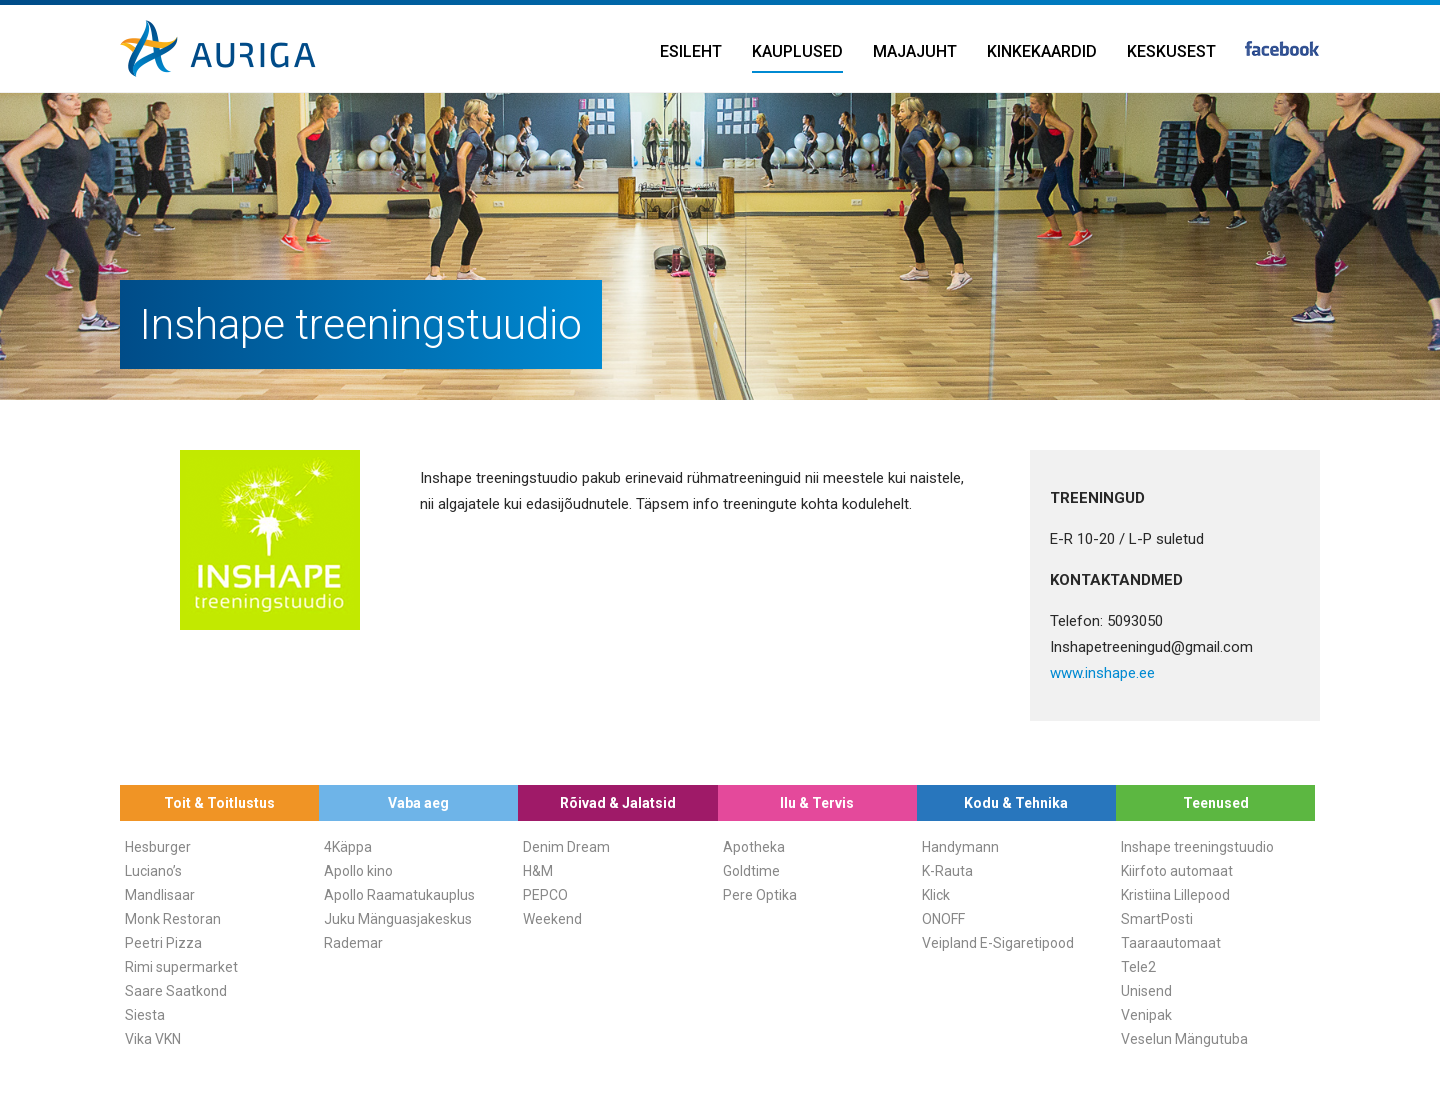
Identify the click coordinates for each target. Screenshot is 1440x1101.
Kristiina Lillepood (1175, 895)
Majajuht (915, 51)
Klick (936, 895)
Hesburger (158, 847)
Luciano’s (153, 871)
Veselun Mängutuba (1184, 1039)
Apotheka (754, 847)
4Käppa (348, 847)
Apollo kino (358, 871)
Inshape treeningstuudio (1197, 847)
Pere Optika (760, 895)
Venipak (1146, 1015)
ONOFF (943, 919)
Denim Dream (566, 847)
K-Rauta (947, 871)
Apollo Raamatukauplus (399, 895)
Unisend (1146, 991)
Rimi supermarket (181, 967)
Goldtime (751, 871)
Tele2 (1138, 967)
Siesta (145, 1015)
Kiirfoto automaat (1177, 871)
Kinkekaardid (1042, 51)
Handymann (960, 847)
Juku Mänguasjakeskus (398, 919)
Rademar (353, 943)
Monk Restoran (173, 919)
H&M (538, 871)
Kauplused (797, 51)
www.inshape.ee (1102, 673)
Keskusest (1171, 51)
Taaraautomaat (1171, 943)
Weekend (552, 919)
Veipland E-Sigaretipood (998, 943)
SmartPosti (1157, 919)
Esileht (691, 51)
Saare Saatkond (176, 991)
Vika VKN (153, 1039)
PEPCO (545, 895)
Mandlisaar (160, 895)
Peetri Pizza (163, 943)
